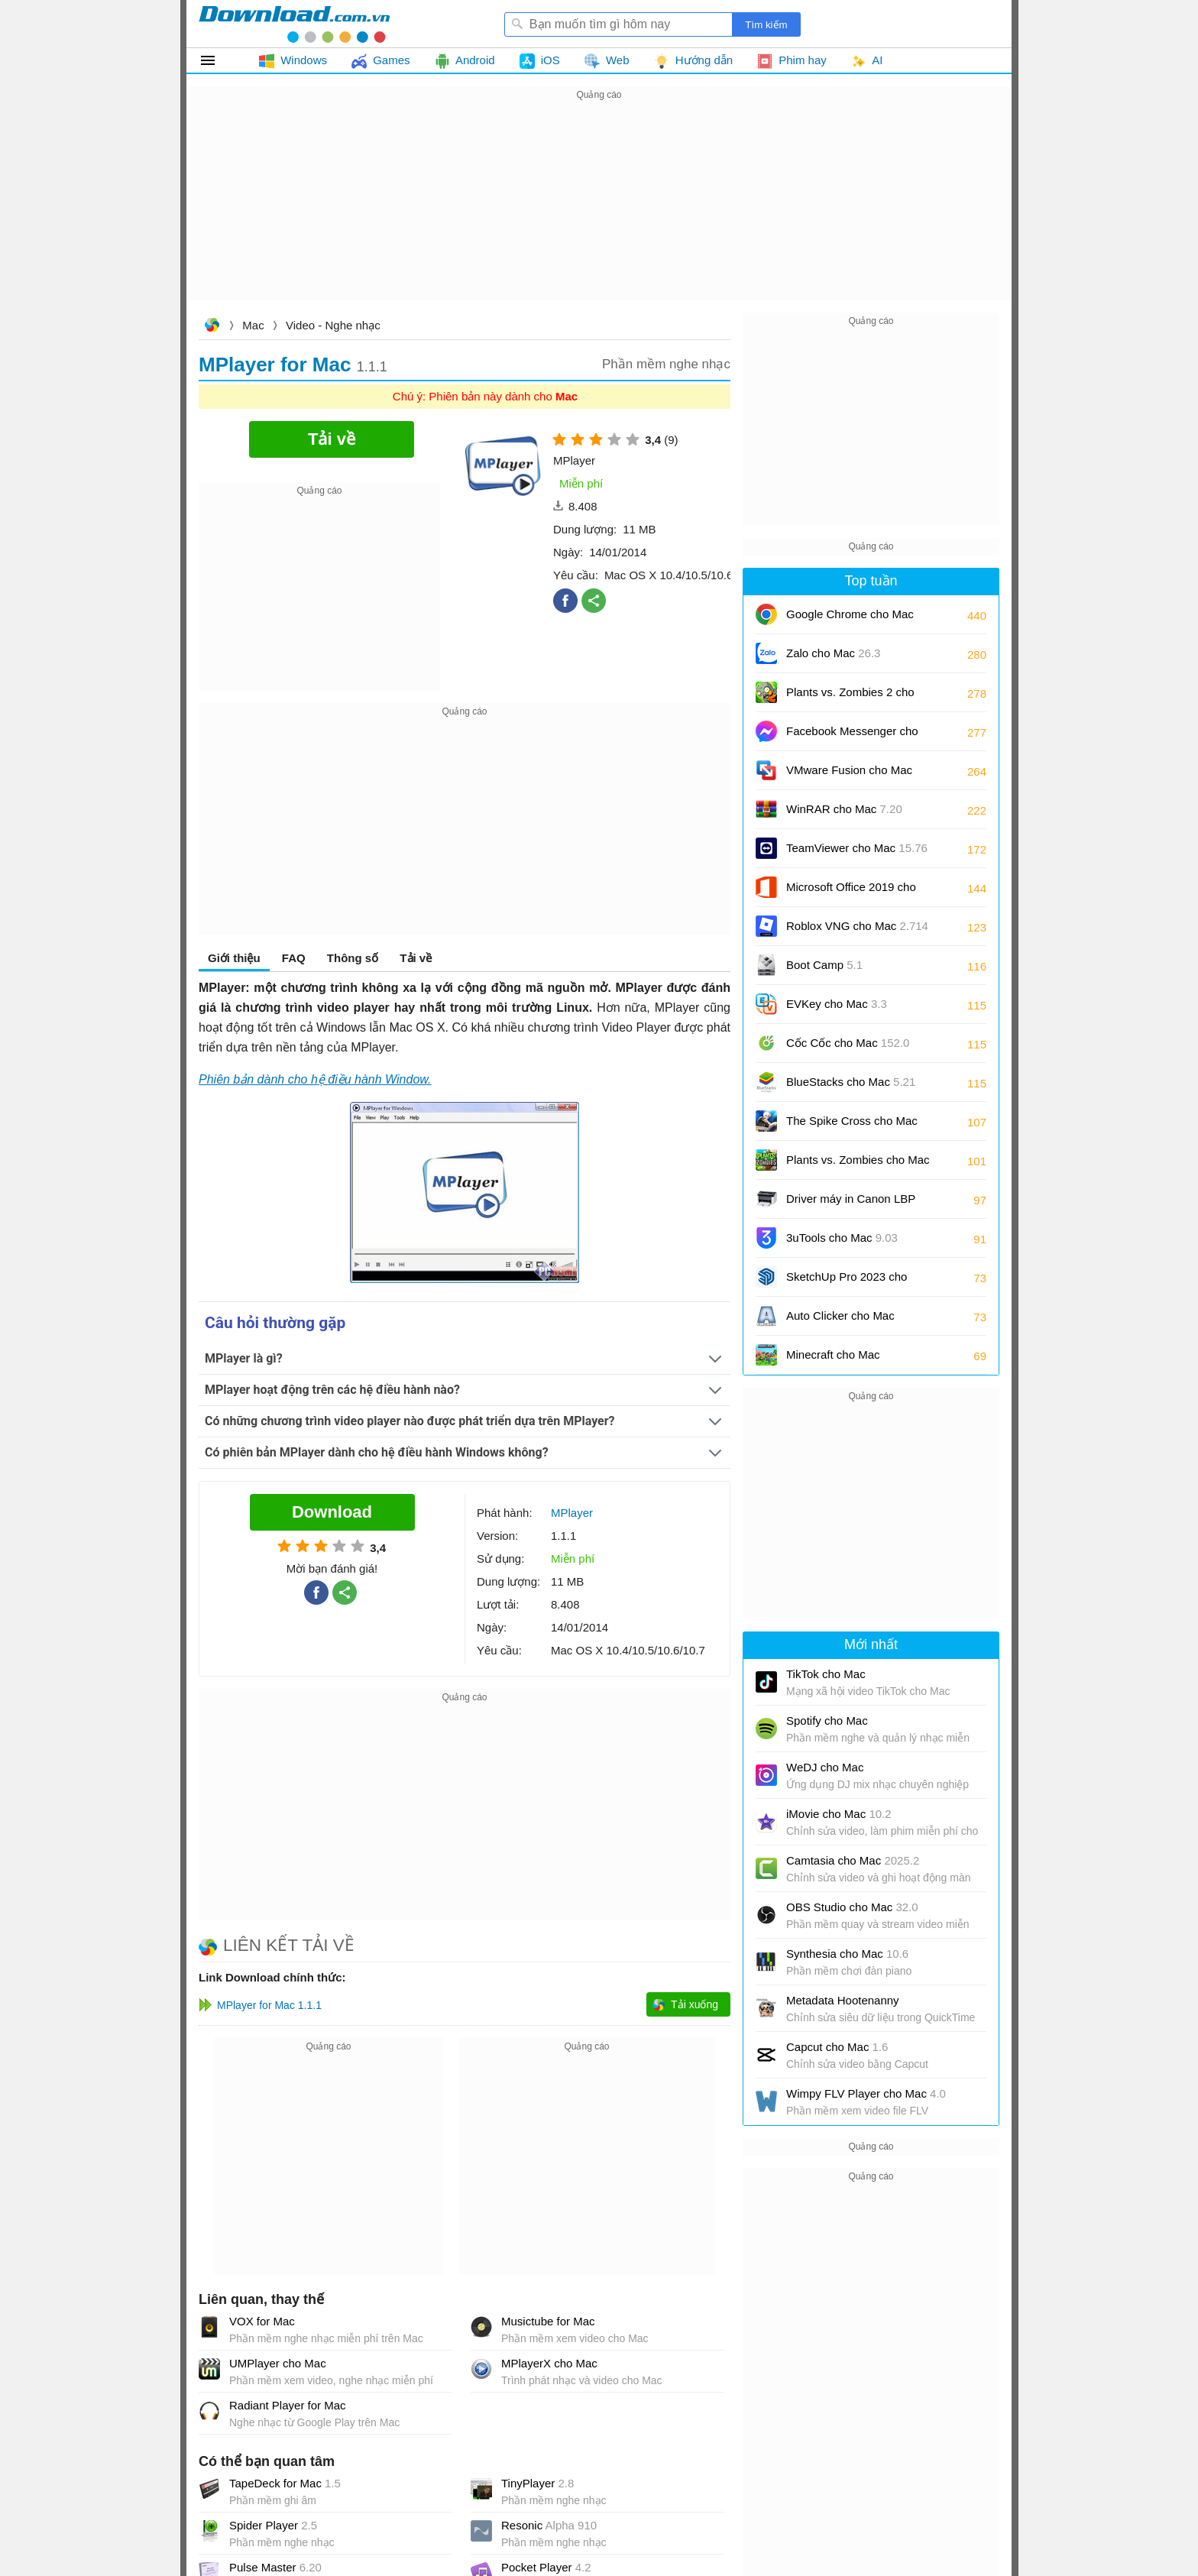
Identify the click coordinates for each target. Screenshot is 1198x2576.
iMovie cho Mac (839, 1813)
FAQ (294, 957)
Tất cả (216, 60)
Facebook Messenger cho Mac (852, 736)
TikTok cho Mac (826, 1673)
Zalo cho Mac (833, 652)
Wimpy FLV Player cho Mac (866, 2093)
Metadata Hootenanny (842, 2000)
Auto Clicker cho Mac (840, 1315)
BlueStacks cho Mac (850, 1081)
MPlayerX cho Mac (549, 2363)
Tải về (416, 957)
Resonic (549, 2525)
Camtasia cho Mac (852, 1860)
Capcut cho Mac (837, 2046)
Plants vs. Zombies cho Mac (858, 1165)
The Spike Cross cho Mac (852, 1126)
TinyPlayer (537, 2483)
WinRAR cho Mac (844, 808)
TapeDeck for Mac (285, 2483)
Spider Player (273, 2525)
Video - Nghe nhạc (333, 325)
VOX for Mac (262, 2321)
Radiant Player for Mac (287, 2405)
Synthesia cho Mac (847, 1953)
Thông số (352, 957)
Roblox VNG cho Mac (857, 925)
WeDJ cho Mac (824, 1767)
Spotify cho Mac (827, 1720)
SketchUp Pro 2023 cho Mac (846, 1282)
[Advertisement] (599, 211)
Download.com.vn (211, 326)
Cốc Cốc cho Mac (847, 1042)
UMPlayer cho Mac (277, 2363)
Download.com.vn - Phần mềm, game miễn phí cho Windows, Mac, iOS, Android (294, 23)
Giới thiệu (234, 957)
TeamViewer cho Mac (857, 847)
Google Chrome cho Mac (850, 619)
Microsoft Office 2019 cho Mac (851, 892)
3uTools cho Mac (842, 1237)
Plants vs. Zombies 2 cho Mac (850, 697)
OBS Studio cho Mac (852, 1906)
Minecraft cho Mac (833, 1354)
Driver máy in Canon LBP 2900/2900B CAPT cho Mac (857, 1204)
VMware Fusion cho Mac (849, 775)
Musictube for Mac (548, 2321)
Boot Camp (824, 964)
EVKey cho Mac (836, 1003)
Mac (253, 325)
